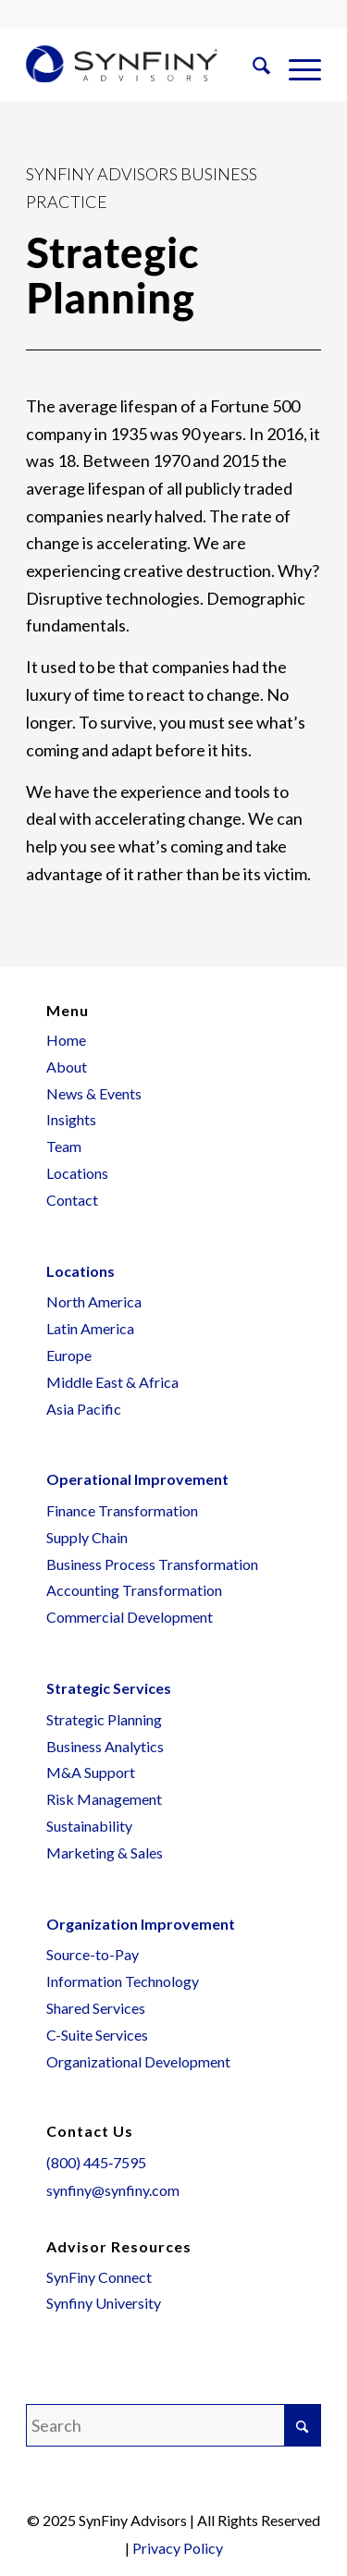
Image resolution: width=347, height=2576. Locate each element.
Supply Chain (87, 1537)
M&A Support (90, 1772)
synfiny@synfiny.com (113, 2190)
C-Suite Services (97, 2034)
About (66, 1066)
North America (94, 1301)
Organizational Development (138, 2061)
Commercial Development (129, 1616)
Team (63, 1146)
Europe (69, 1355)
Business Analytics (105, 1746)
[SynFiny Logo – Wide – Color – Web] (121, 64)
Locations (77, 1173)
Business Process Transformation (152, 1564)
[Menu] (295, 68)
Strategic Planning (104, 1719)
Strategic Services (108, 1688)
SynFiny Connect (99, 2277)
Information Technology (122, 1981)
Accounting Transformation (134, 1590)
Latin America (90, 1328)
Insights (71, 1119)
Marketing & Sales (104, 1852)
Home (66, 1040)
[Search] (252, 68)
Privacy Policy (177, 2548)
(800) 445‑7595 (96, 2162)
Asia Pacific (83, 1408)
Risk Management (104, 1799)
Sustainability (89, 1825)
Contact (72, 1199)
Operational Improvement (137, 1479)
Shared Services (95, 2008)
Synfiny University (103, 2303)
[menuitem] (252, 68)
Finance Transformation (122, 1510)
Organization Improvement (140, 1923)
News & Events (94, 1093)
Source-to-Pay (92, 1954)
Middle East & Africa (112, 1382)
